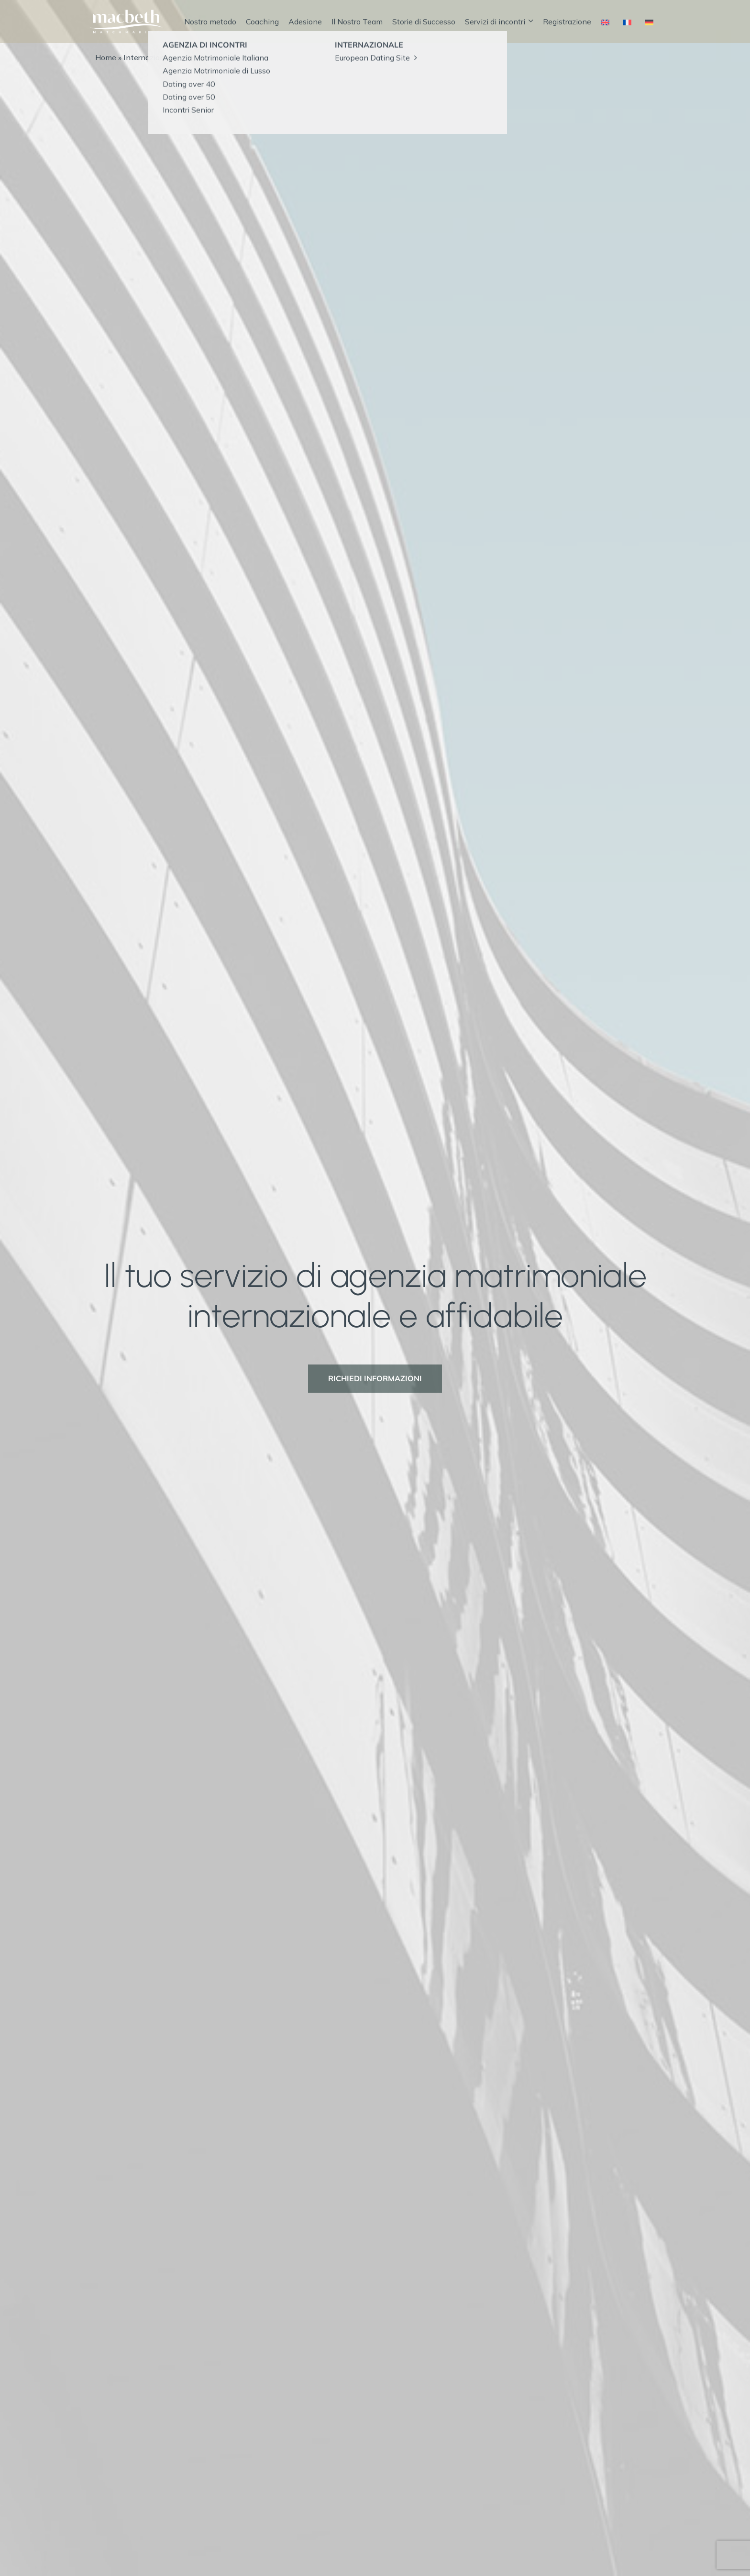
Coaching (262, 21)
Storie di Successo (423, 21)
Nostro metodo (210, 21)
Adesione (305, 21)
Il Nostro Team (357, 21)
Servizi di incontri (499, 21)
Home (105, 57)
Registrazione (567, 21)
